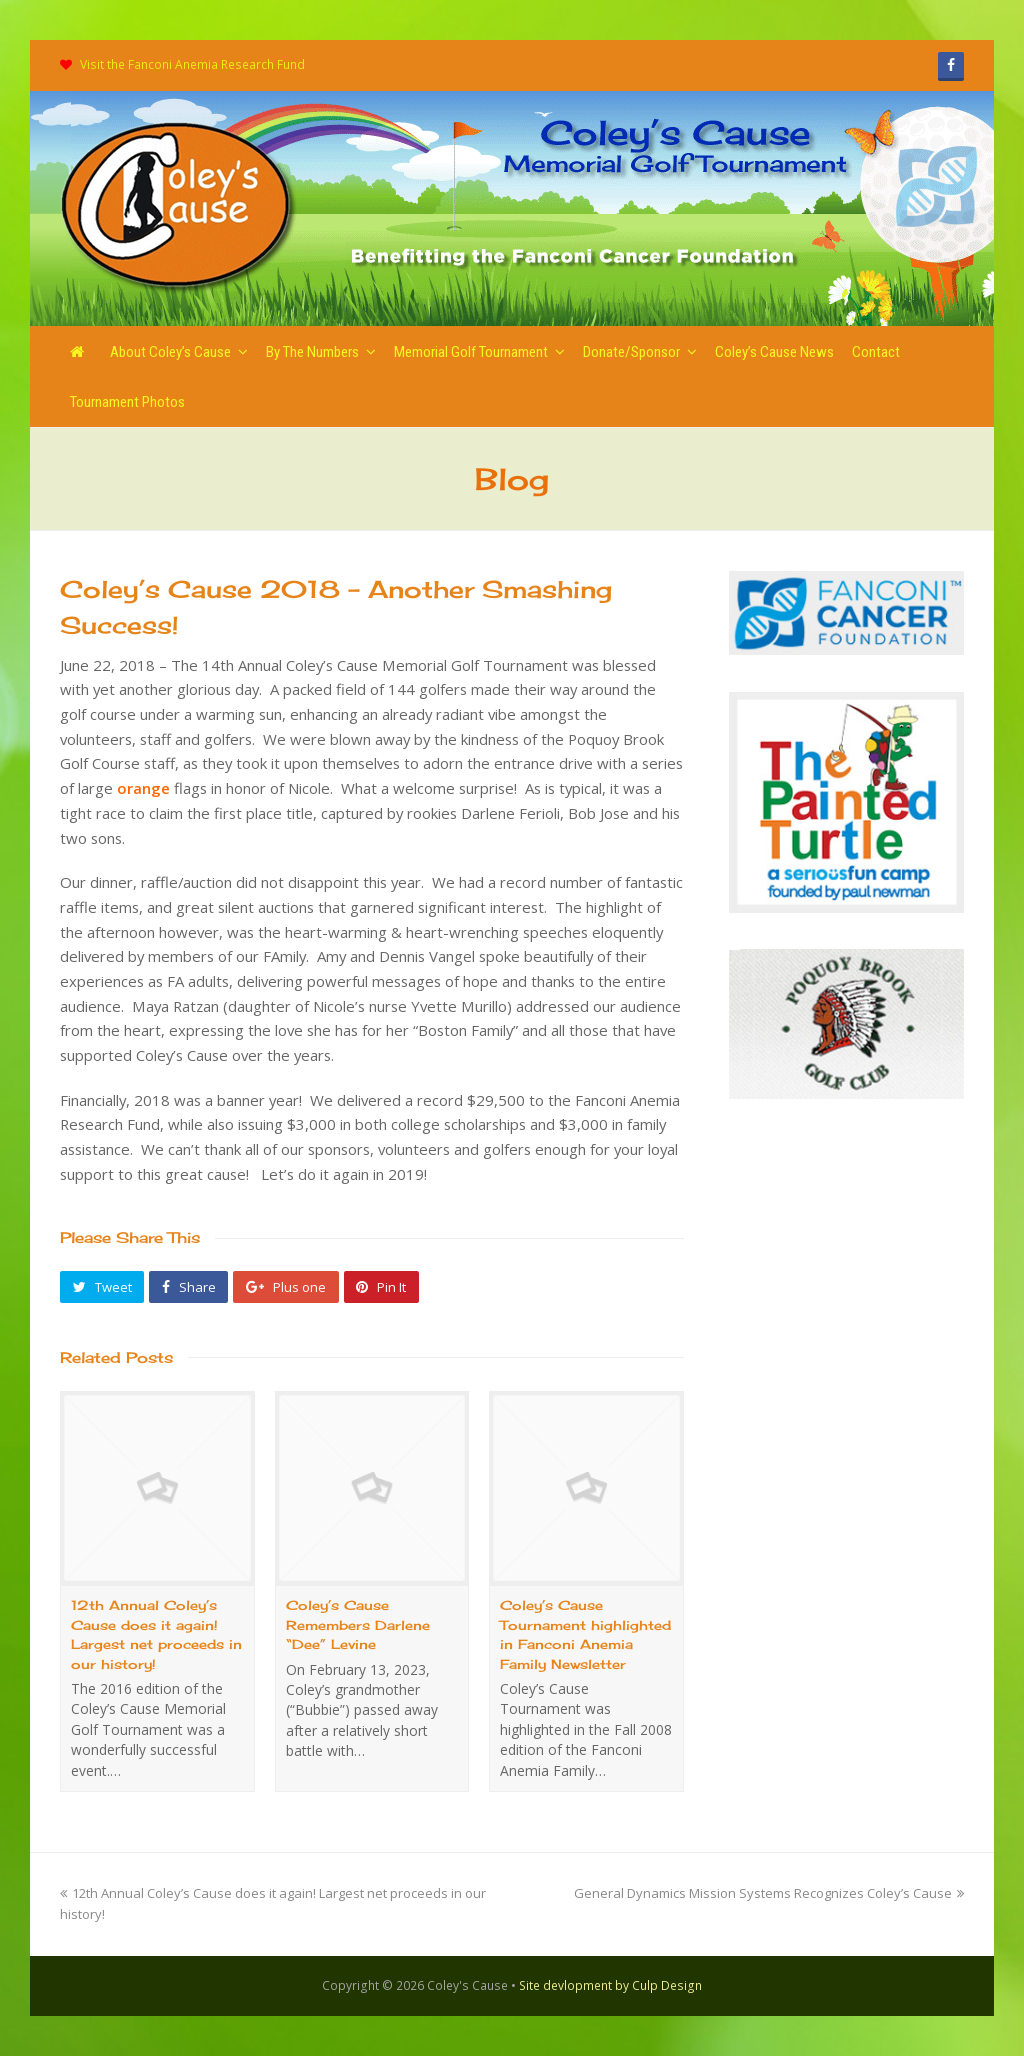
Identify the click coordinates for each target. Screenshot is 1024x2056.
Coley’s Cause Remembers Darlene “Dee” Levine (358, 1624)
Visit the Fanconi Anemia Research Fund (192, 64)
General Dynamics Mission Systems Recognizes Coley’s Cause (769, 1893)
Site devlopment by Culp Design (610, 1985)
